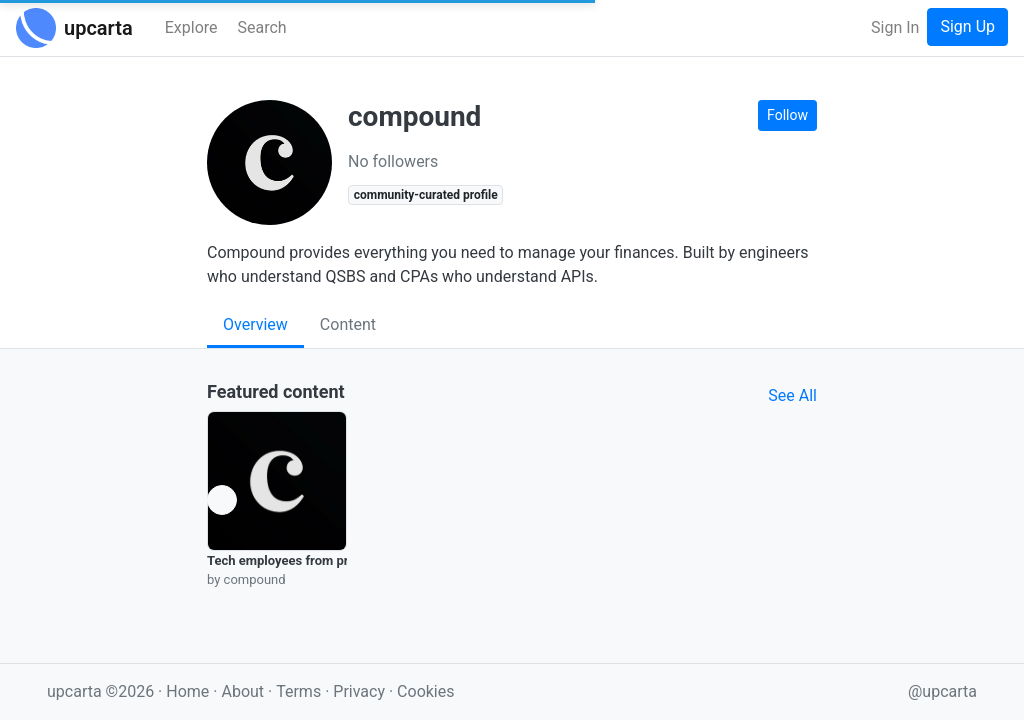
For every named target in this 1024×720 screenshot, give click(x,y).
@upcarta (942, 691)
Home (187, 691)
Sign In (895, 27)
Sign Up (967, 26)
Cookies (425, 691)
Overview (255, 324)
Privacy (361, 691)
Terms (300, 691)
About (242, 691)
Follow (787, 115)
